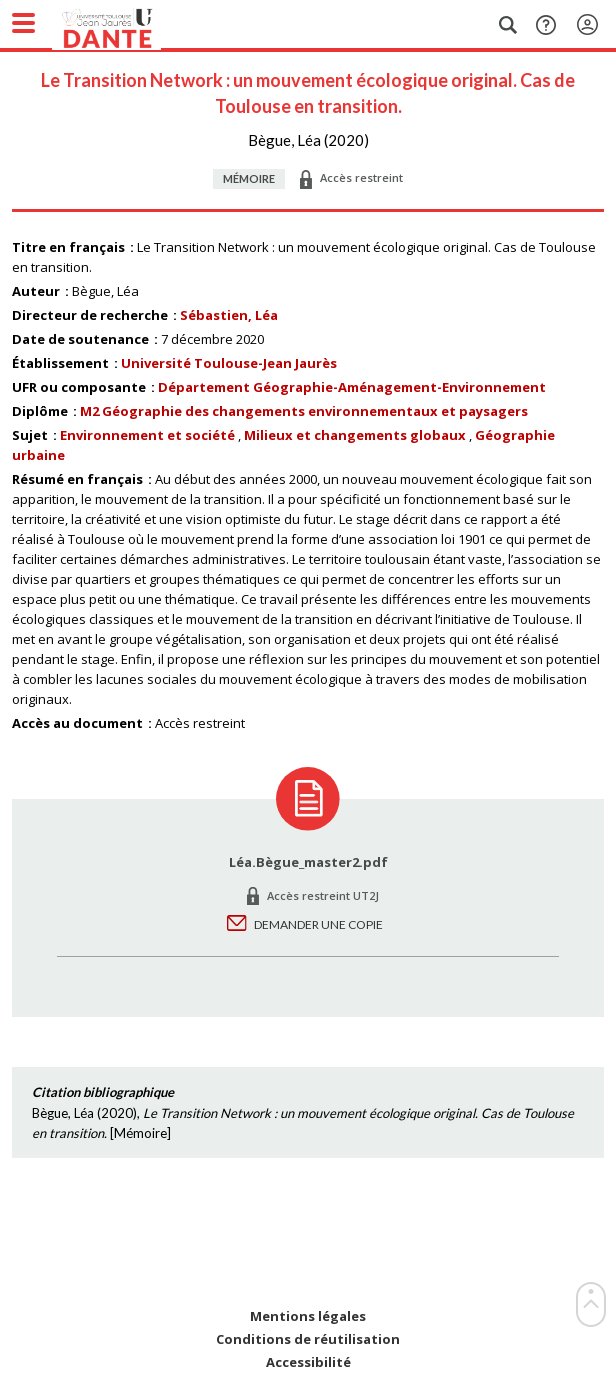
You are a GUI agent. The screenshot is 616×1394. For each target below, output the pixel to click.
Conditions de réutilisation (308, 1339)
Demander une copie (318, 924)
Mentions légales (308, 1316)
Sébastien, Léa (229, 315)
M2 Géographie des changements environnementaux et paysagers (304, 411)
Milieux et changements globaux (355, 435)
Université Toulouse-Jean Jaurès (229, 363)
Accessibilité (308, 1362)
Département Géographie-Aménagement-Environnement (352, 387)
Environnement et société (147, 435)
